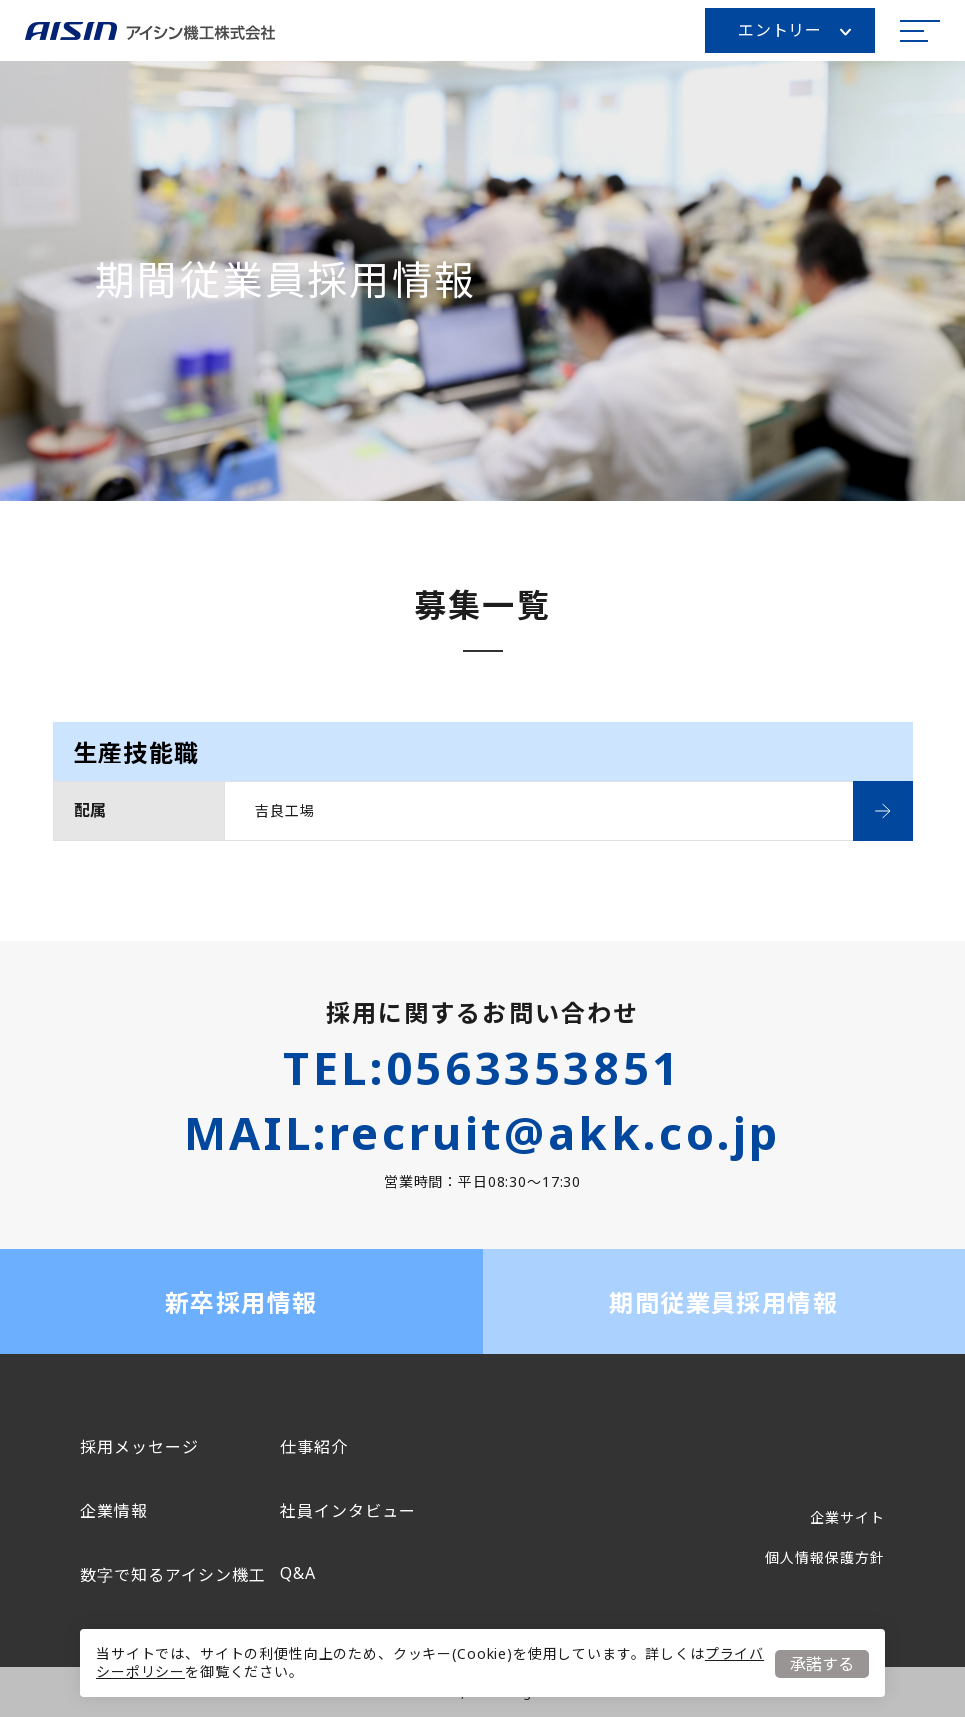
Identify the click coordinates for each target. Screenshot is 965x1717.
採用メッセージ (139, 1447)
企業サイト (847, 1517)
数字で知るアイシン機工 (173, 1575)
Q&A (298, 1573)
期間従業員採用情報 (723, 1302)
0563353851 (534, 1067)
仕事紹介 (314, 1447)
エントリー (794, 30)
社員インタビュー (348, 1511)
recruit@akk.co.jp (555, 1132)
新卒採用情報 (241, 1302)
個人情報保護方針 (825, 1557)
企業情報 (114, 1511)
